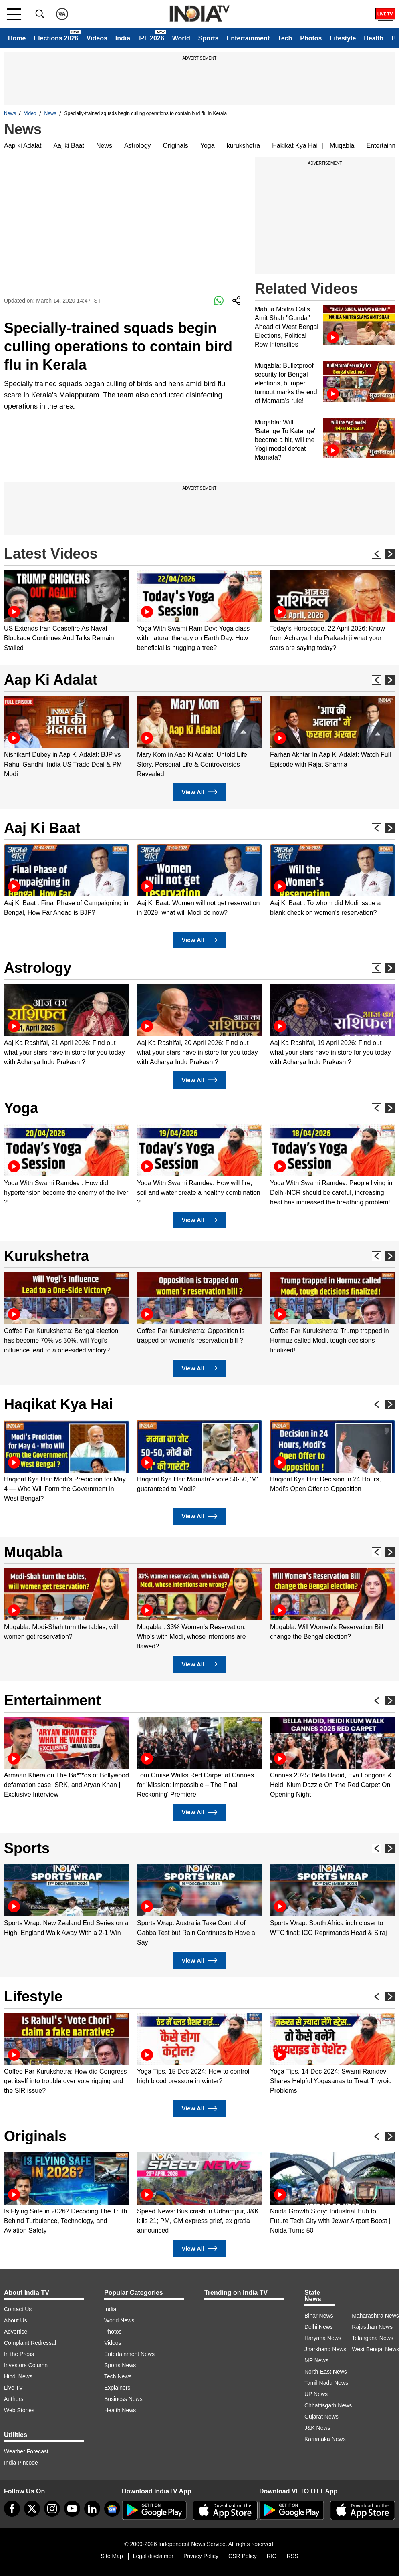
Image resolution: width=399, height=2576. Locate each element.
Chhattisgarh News (328, 2405)
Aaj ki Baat (68, 145)
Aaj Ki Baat (42, 828)
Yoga (207, 145)
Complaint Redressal (30, 2343)
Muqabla (342, 145)
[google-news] (112, 2509)
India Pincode (21, 2462)
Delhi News (318, 2327)
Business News (123, 2399)
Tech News (117, 2376)
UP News (316, 2394)
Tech (285, 38)
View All (199, 792)
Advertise (15, 2331)
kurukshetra (243, 145)
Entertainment (248, 38)
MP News (316, 2360)
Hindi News (18, 2376)
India (122, 38)
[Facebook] (12, 2509)
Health (373, 38)
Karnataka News (325, 2439)
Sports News (120, 2365)
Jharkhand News (325, 2349)
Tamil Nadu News (326, 2383)
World (181, 38)
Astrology (137, 145)
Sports (208, 38)
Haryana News (322, 2338)
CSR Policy (242, 2556)
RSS (292, 2556)
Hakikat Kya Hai (295, 145)
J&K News (317, 2428)
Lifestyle (343, 38)
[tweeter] (32, 2509)
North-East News (325, 2371)
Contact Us (18, 2309)
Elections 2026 (56, 38)
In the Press (19, 2354)
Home (17, 38)
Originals (175, 145)
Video (30, 113)
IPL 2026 (151, 38)
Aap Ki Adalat (50, 680)
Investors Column (26, 2365)
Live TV (13, 2387)
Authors (13, 2399)
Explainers (117, 2387)
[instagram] (52, 2509)
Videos (97, 38)
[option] (66, 611)
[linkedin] (92, 2509)
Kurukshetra (46, 1256)
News (10, 113)
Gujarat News (321, 2416)
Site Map (112, 2556)
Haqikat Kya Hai (58, 1404)
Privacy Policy (200, 2556)
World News (119, 2320)
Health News (120, 2410)
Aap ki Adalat (22, 145)
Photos (311, 38)
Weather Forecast (26, 2451)
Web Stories (19, 2410)
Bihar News (318, 2315)
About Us (15, 2320)
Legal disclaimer (153, 2556)
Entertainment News (129, 2354)
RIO (272, 2556)
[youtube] (72, 2509)
